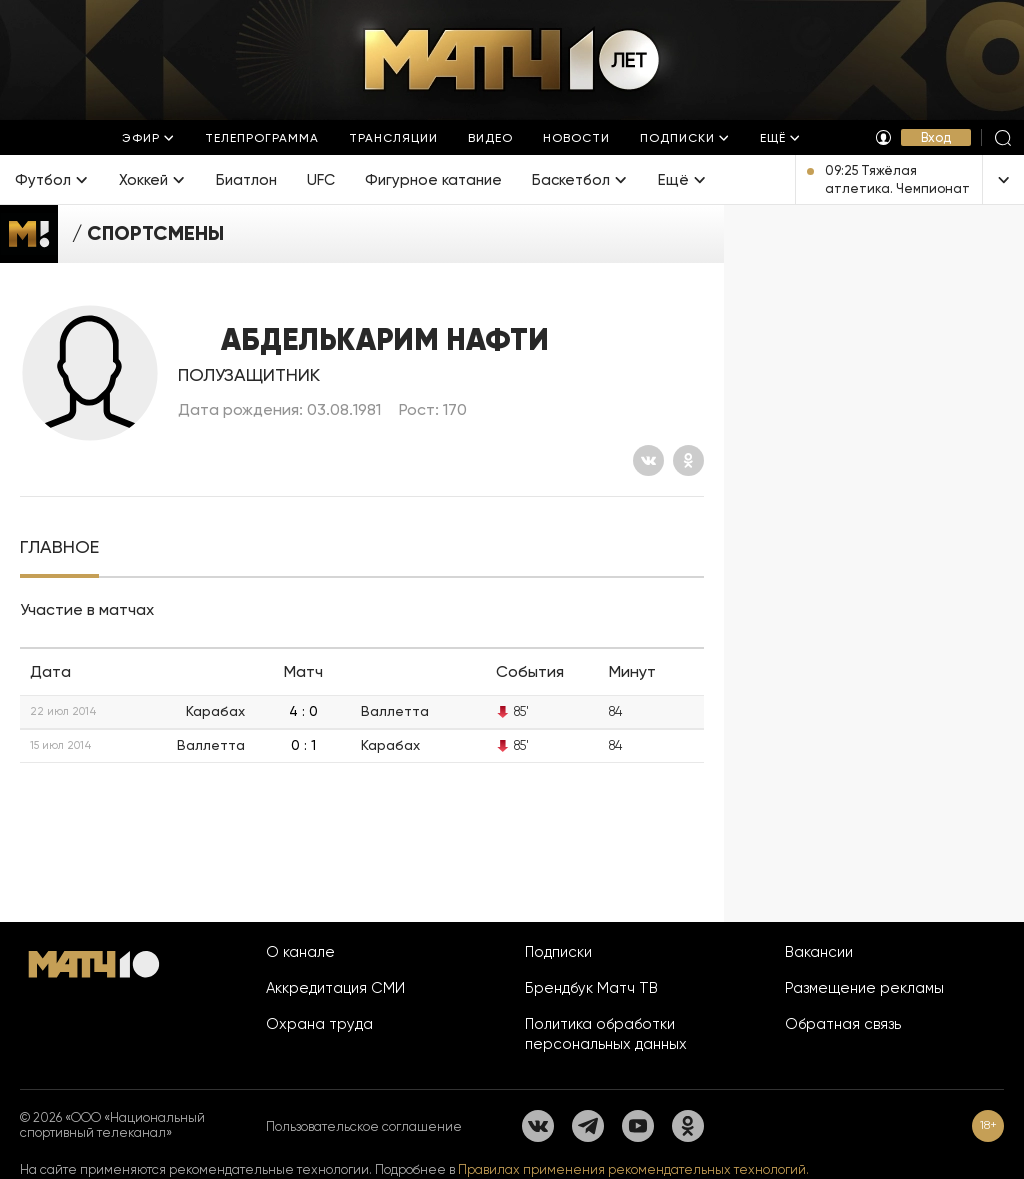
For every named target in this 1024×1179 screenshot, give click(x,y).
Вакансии (819, 952)
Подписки (558, 952)
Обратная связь (843, 1024)
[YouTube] (638, 1126)
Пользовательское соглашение (364, 1126)
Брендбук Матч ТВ (591, 988)
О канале (300, 952)
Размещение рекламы (864, 988)
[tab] (59, 547)
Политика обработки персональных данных (606, 1034)
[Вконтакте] (648, 460)
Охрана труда (319, 1024)
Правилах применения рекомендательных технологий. (633, 1169)
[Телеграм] (588, 1126)
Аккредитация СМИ (335, 988)
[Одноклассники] (688, 460)
